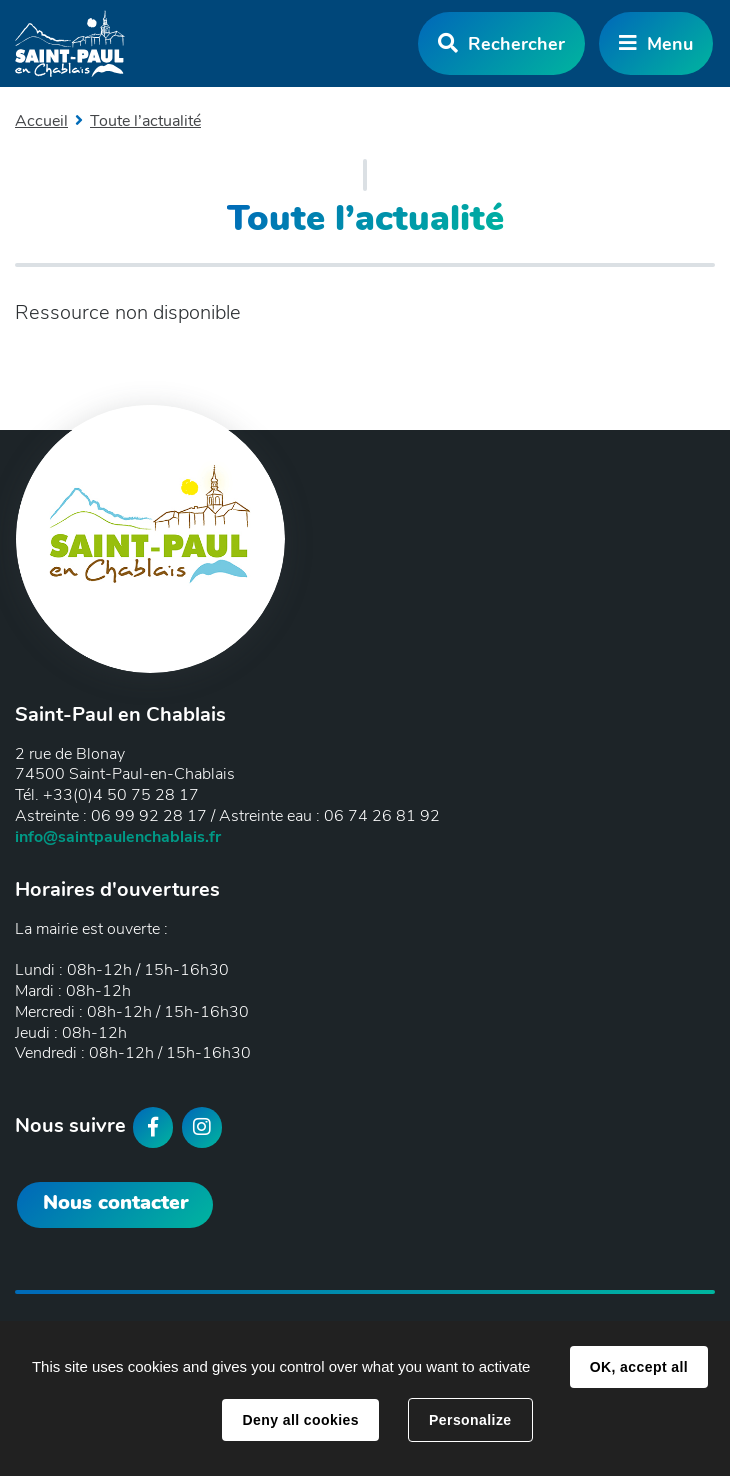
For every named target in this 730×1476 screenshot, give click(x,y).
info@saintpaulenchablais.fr (118, 837)
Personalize (470, 1420)
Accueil (41, 121)
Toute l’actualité (145, 121)
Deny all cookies (300, 1420)
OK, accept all (639, 1367)
